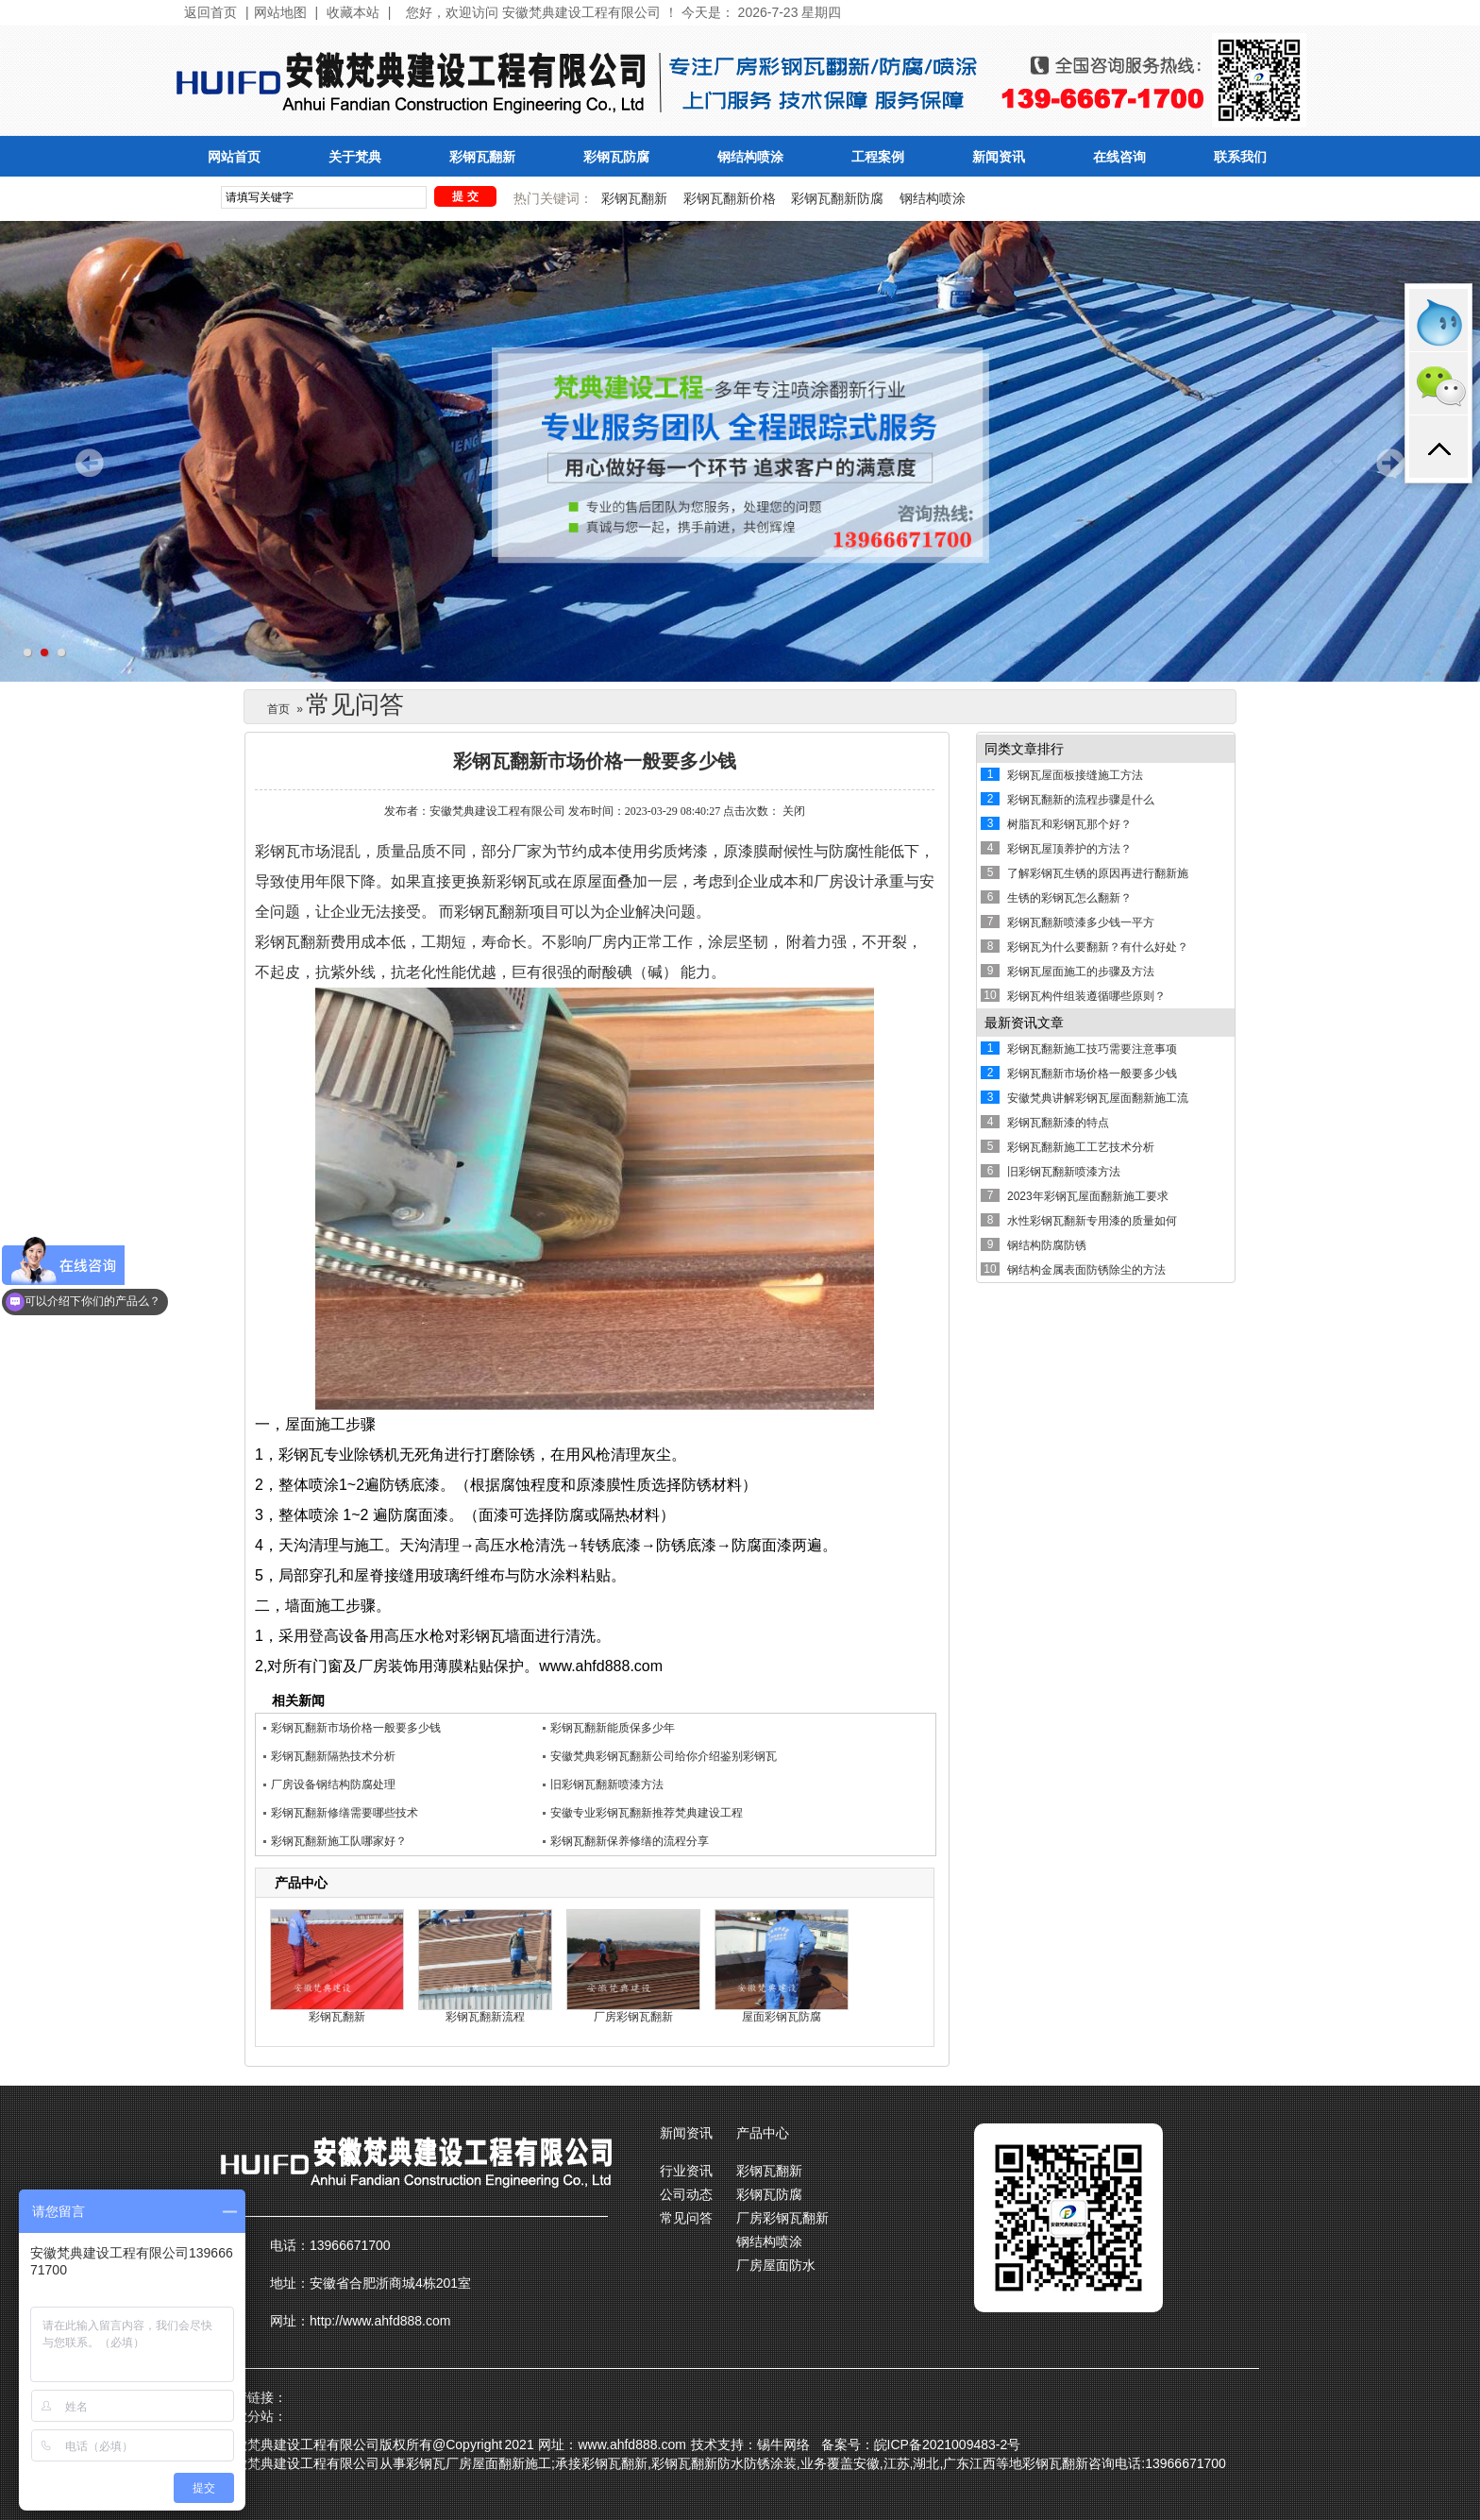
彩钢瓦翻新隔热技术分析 (333, 1756)
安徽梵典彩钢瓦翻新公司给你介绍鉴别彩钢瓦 (663, 1756)
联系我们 (1240, 157)
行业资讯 (686, 2170)
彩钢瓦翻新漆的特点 (1058, 1122)
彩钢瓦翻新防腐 (837, 198)
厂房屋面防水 (776, 2265)
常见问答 (686, 2217)
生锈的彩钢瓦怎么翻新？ (1069, 898)
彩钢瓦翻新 (482, 157)
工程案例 (877, 157)
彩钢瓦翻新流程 (485, 2016)
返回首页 (210, 13)
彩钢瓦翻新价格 (729, 198)
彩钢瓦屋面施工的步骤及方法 (1080, 971)
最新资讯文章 (1024, 1022)
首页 (278, 709)
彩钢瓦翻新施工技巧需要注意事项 (1092, 1049)
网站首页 (234, 157)
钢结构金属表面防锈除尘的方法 (1086, 1270)
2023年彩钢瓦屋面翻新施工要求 (1088, 1196)
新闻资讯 (998, 157)
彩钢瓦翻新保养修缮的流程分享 (629, 1841)
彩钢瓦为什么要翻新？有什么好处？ (1097, 947)
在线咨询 (1119, 157)
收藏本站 (353, 13)
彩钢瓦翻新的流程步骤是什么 (1080, 799)
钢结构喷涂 (750, 157)
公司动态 (686, 2194)
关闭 (793, 811)
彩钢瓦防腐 (616, 157)
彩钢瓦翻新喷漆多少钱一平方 (1080, 922)
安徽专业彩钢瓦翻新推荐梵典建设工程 (646, 1812)
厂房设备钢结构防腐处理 (333, 1784)
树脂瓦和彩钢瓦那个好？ (1069, 824)
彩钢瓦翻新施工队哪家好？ (339, 1841)
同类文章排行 (1024, 748)
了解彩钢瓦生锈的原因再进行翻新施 (1097, 873)
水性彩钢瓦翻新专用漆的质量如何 (1092, 1220)
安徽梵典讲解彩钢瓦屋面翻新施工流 (1097, 1098)
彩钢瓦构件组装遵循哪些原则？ (1086, 996)
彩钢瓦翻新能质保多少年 (612, 1727)
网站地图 (280, 13)
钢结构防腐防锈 (1046, 1245)
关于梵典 (354, 157)
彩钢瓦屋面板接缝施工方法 (1075, 775)
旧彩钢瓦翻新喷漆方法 (607, 1784)
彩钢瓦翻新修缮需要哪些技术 (344, 1812)
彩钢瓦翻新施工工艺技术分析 (1080, 1147)
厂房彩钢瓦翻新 (633, 2016)
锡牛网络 (783, 2444)
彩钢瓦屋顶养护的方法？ (1069, 848)
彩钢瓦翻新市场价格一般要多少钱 (356, 1727)
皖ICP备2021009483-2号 (947, 2444)
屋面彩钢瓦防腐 (781, 2016)
